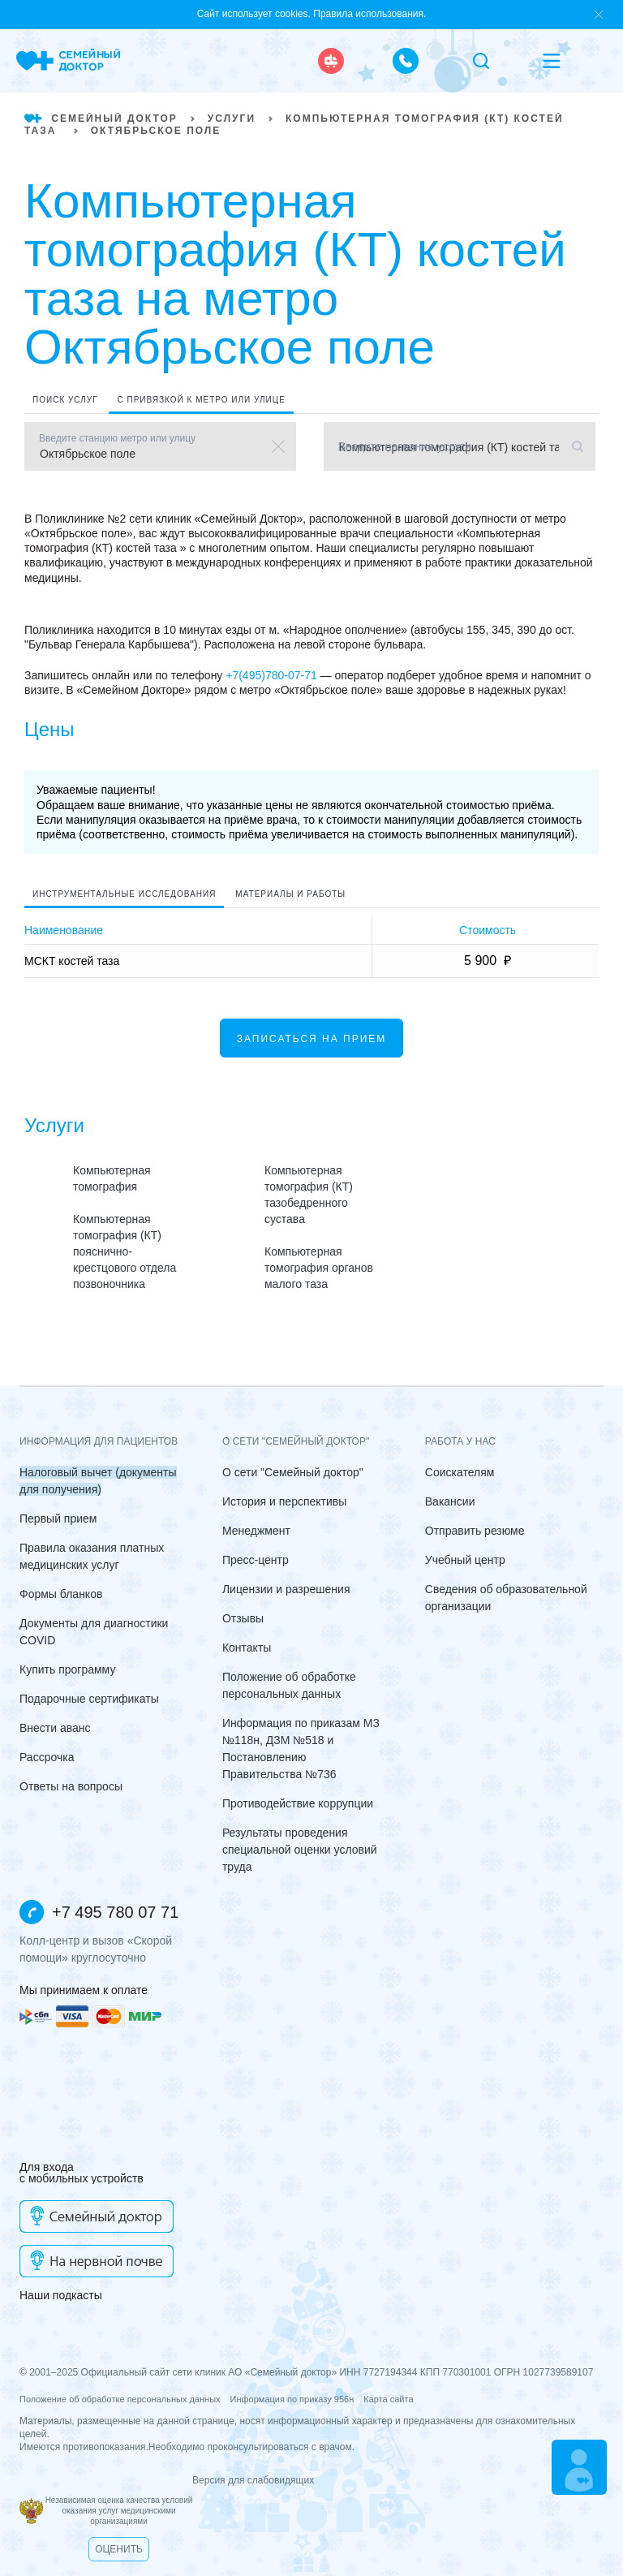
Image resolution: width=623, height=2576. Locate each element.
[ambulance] (331, 60)
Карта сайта (388, 2399)
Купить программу (67, 1669)
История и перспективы (284, 1501)
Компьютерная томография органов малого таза (318, 1267)
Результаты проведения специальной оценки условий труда (299, 1849)
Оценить (119, 2549)
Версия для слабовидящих (166, 2480)
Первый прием (58, 1518)
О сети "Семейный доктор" (292, 1472)
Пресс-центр (255, 1559)
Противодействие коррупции (297, 1803)
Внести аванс (55, 1727)
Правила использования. (369, 13)
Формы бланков (60, 1593)
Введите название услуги (376, 446)
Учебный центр (465, 1559)
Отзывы (243, 1618)
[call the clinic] (405, 60)
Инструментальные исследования (124, 894)
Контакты (246, 1647)
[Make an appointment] (579, 2467)
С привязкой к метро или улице (201, 399)
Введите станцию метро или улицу (117, 438)
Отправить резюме (475, 1530)
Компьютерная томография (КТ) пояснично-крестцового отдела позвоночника (124, 1251)
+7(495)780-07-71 (271, 675)
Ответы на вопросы (70, 1786)
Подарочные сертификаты (89, 1698)
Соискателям (460, 1472)
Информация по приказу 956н (292, 2399)
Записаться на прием (312, 1039)
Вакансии (450, 1501)
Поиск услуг (65, 399)
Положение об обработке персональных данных (120, 2399)
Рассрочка (46, 1757)
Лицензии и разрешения (286, 1589)
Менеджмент (256, 1530)
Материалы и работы (290, 894)
